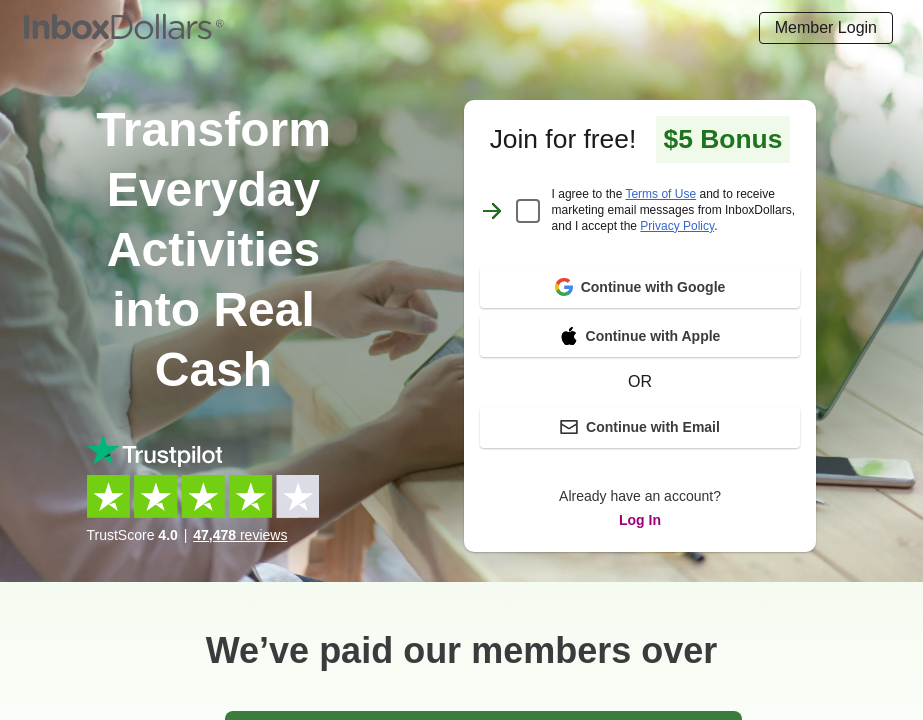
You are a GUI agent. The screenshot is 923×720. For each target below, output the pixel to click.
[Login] (826, 28)
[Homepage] (124, 28)
